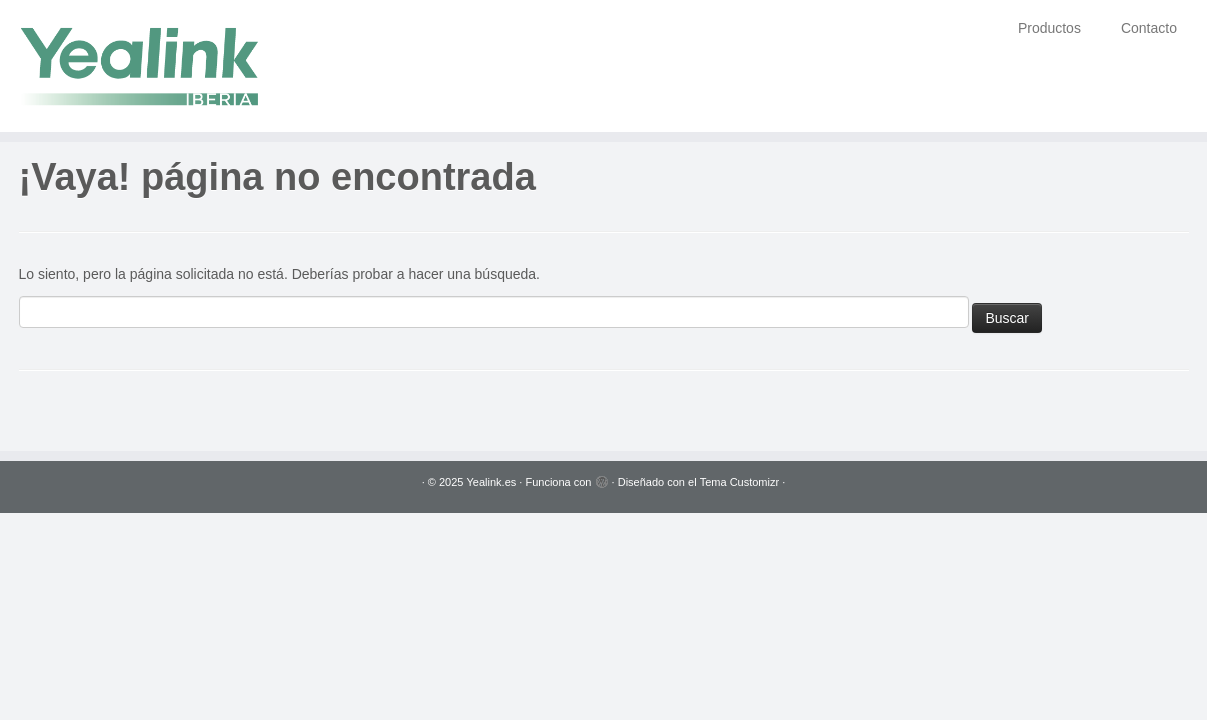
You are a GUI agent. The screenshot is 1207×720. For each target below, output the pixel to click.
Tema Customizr (739, 482)
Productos (1049, 28)
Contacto (1149, 28)
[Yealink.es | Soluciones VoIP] (139, 66)
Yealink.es (492, 482)
